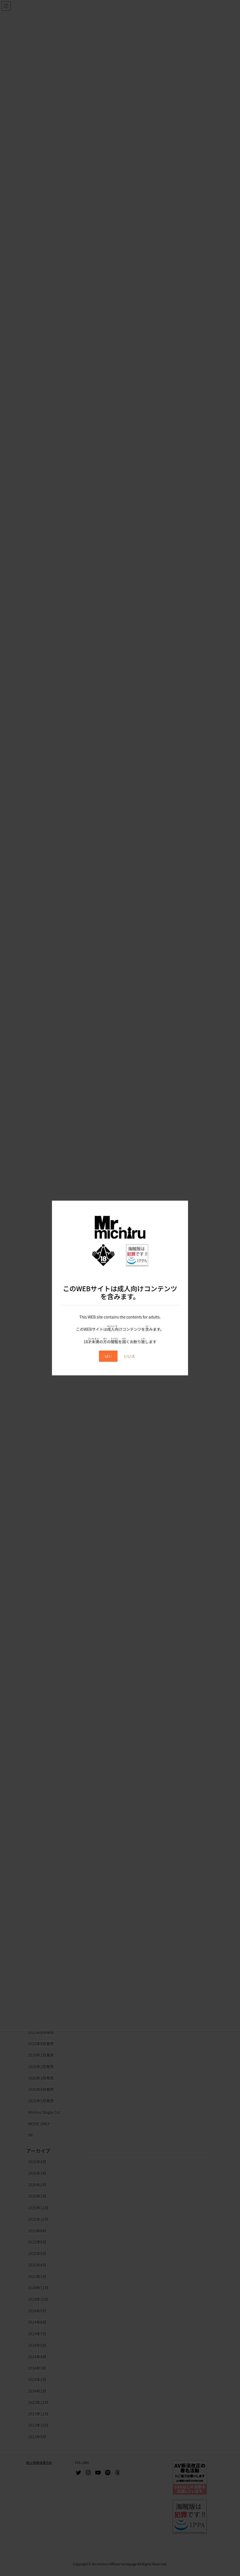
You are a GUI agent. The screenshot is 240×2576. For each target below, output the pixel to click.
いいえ (130, 1356)
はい (108, 1356)
